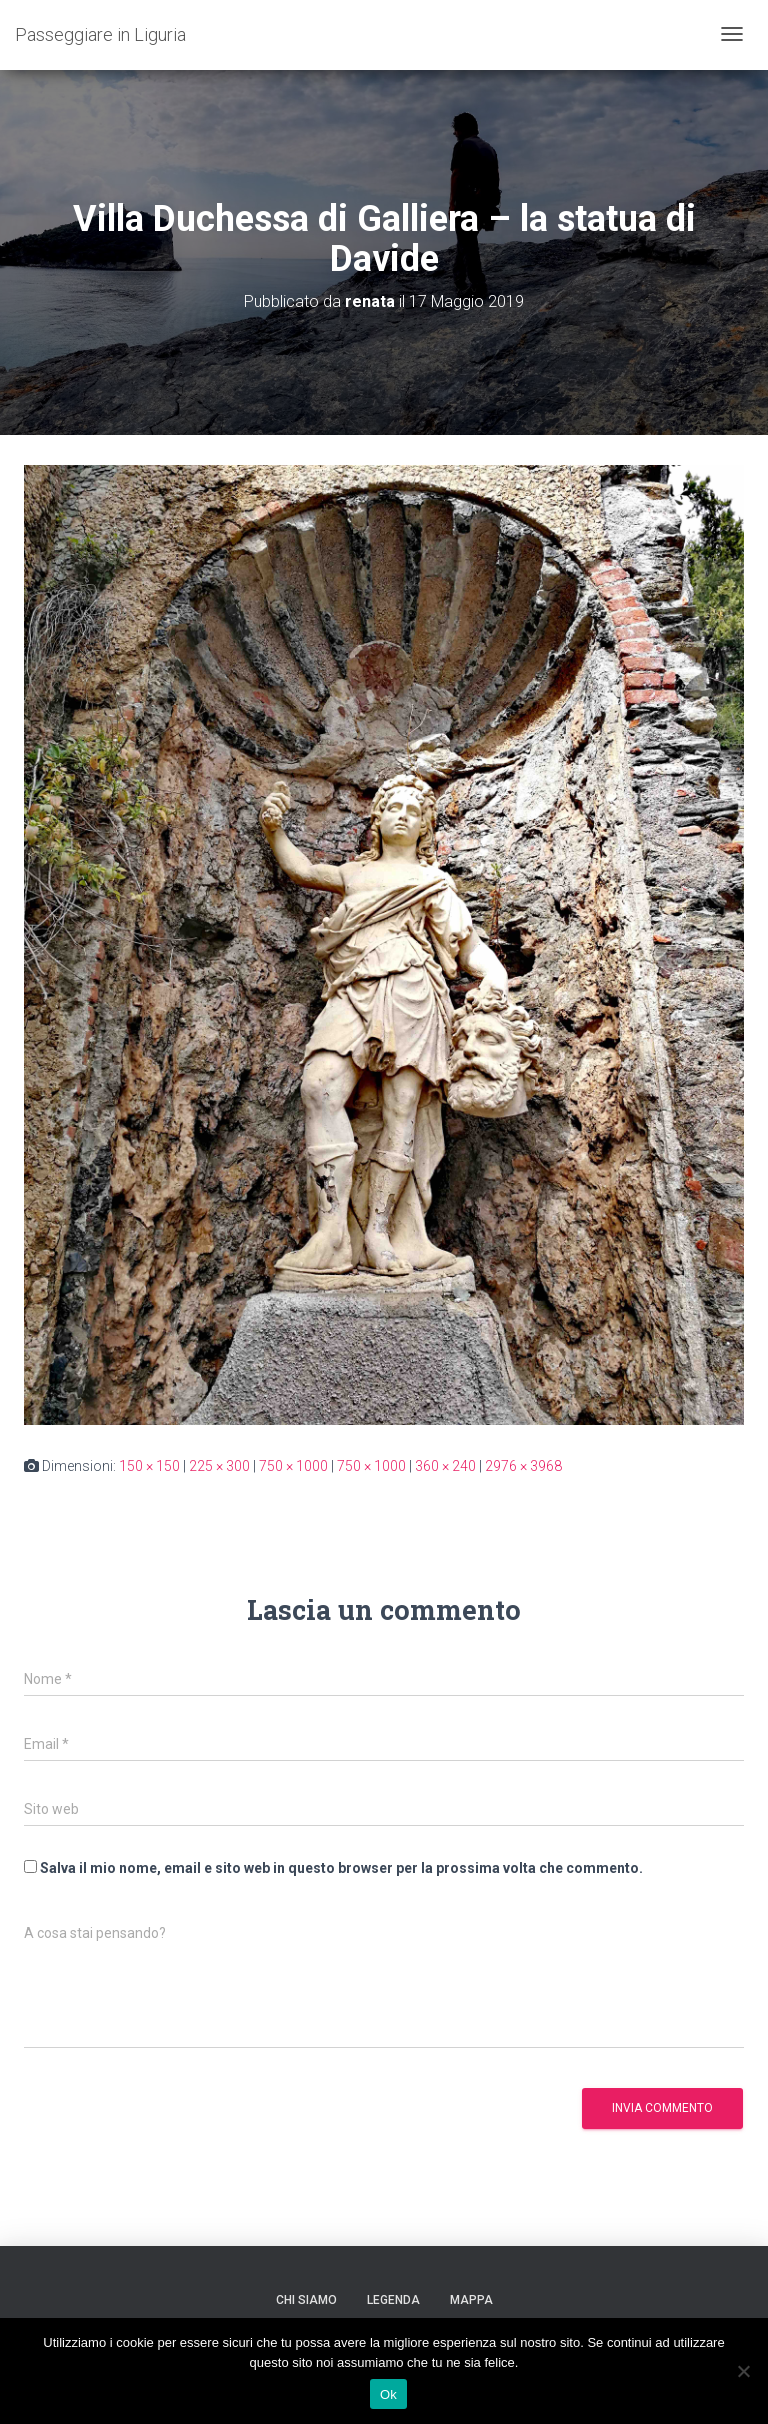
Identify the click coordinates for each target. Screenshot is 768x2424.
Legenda (393, 2300)
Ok (388, 2394)
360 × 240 (445, 1466)
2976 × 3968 (523, 1466)
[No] (743, 2371)
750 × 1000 (293, 1466)
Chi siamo (306, 2300)
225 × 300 (219, 1466)
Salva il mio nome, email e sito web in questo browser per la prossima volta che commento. (341, 1868)
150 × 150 (149, 1466)
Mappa (471, 2300)
